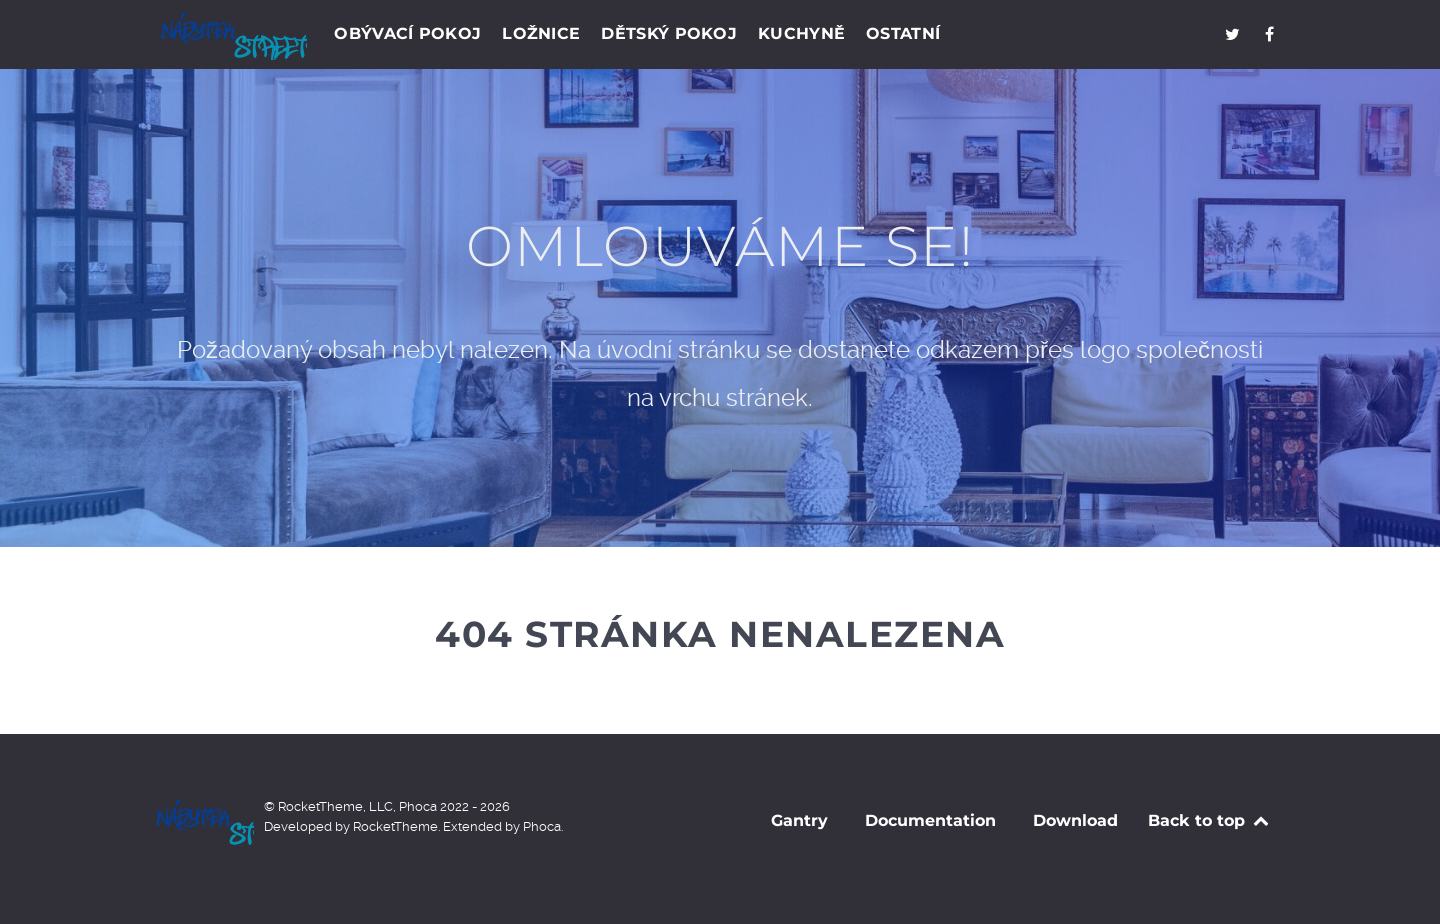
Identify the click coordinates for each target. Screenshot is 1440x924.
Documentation (930, 820)
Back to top (1209, 820)
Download (1075, 820)
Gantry (799, 820)
